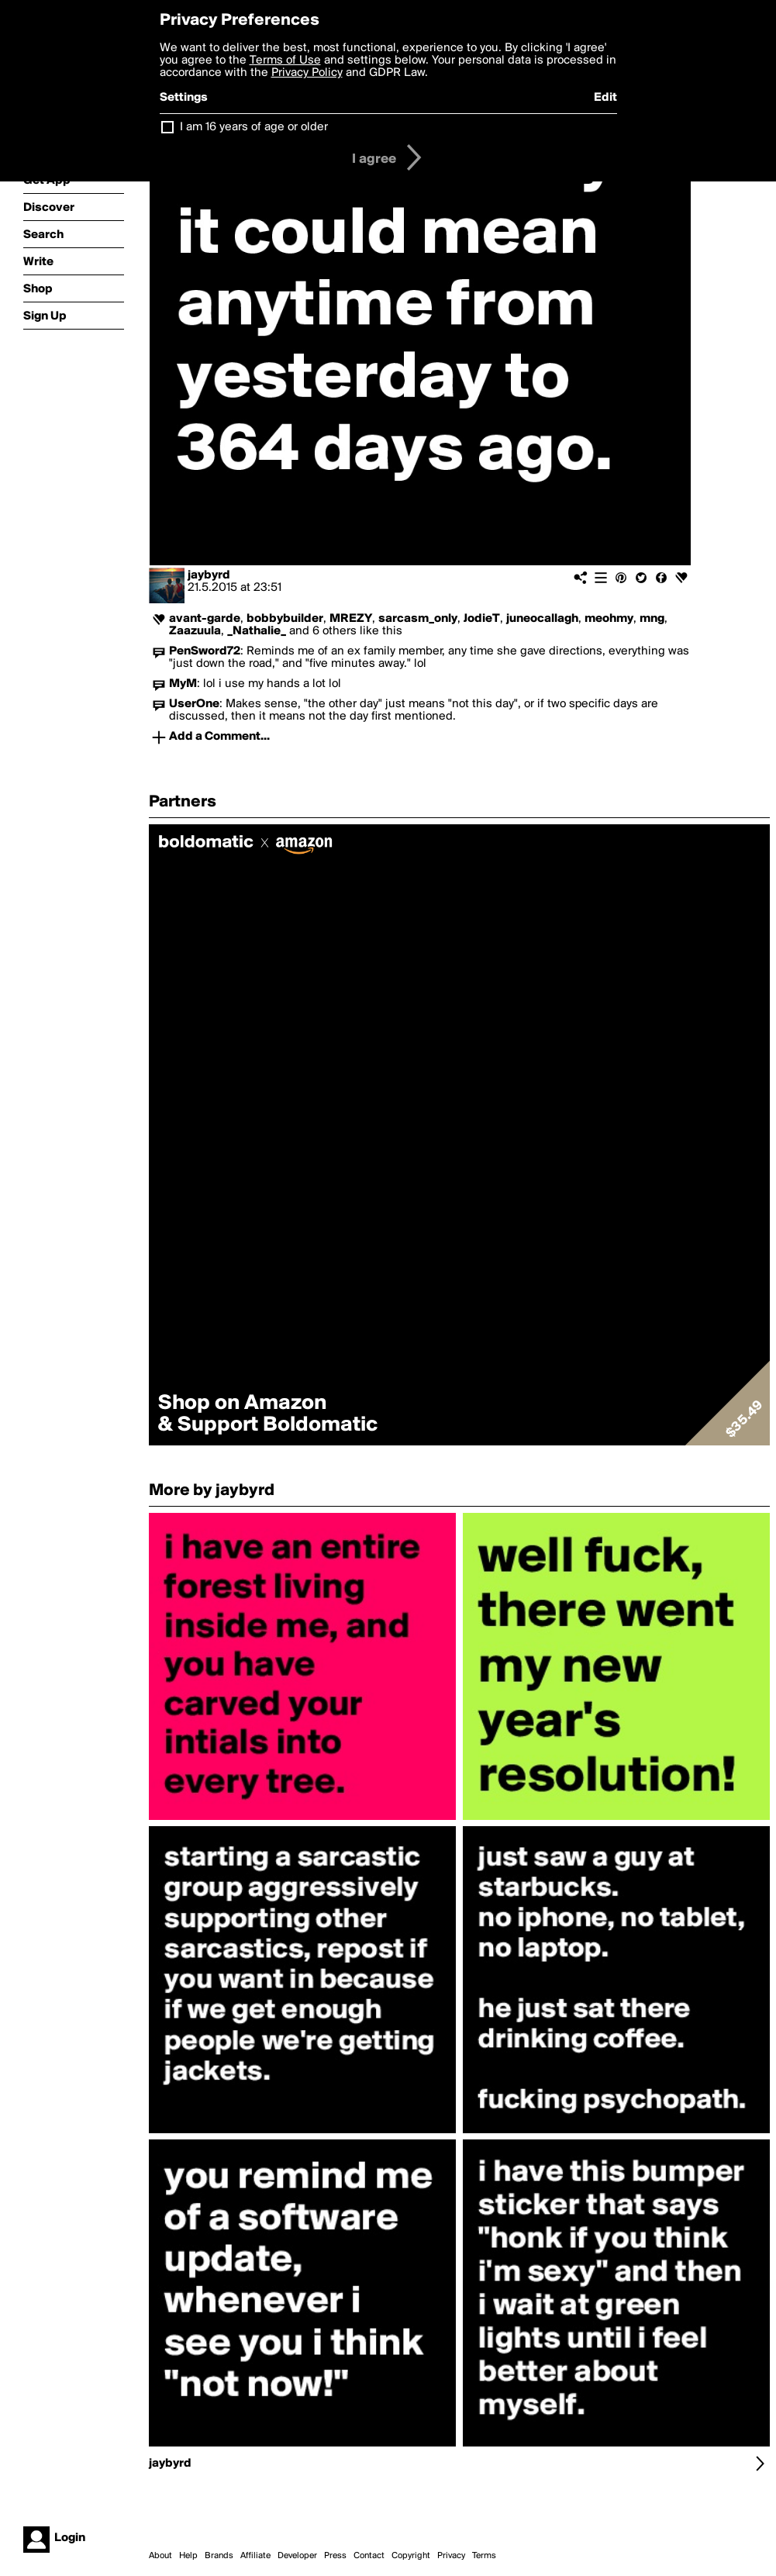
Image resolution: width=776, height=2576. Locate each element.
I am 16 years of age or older (254, 127)
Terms (484, 2555)
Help (188, 2555)
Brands (219, 2555)
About (160, 2555)
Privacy (451, 2555)
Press (335, 2555)
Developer (297, 2555)
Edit (605, 98)
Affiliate (255, 2555)
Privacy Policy (307, 73)
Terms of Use (285, 60)
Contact (369, 2555)
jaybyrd (209, 575)
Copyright (410, 2555)
